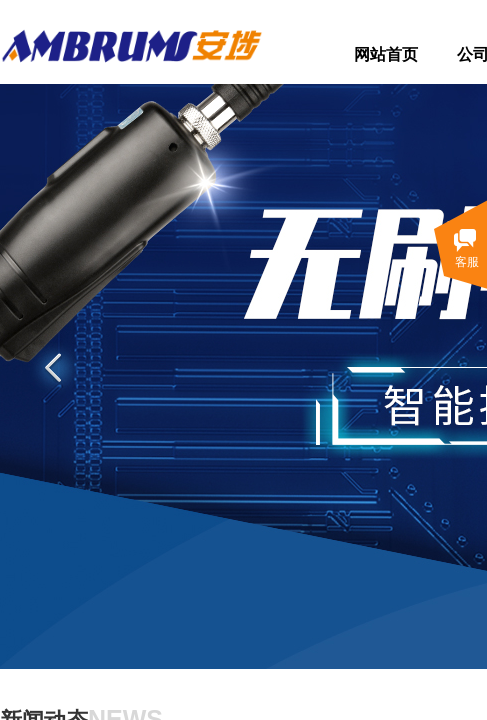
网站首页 (386, 54)
